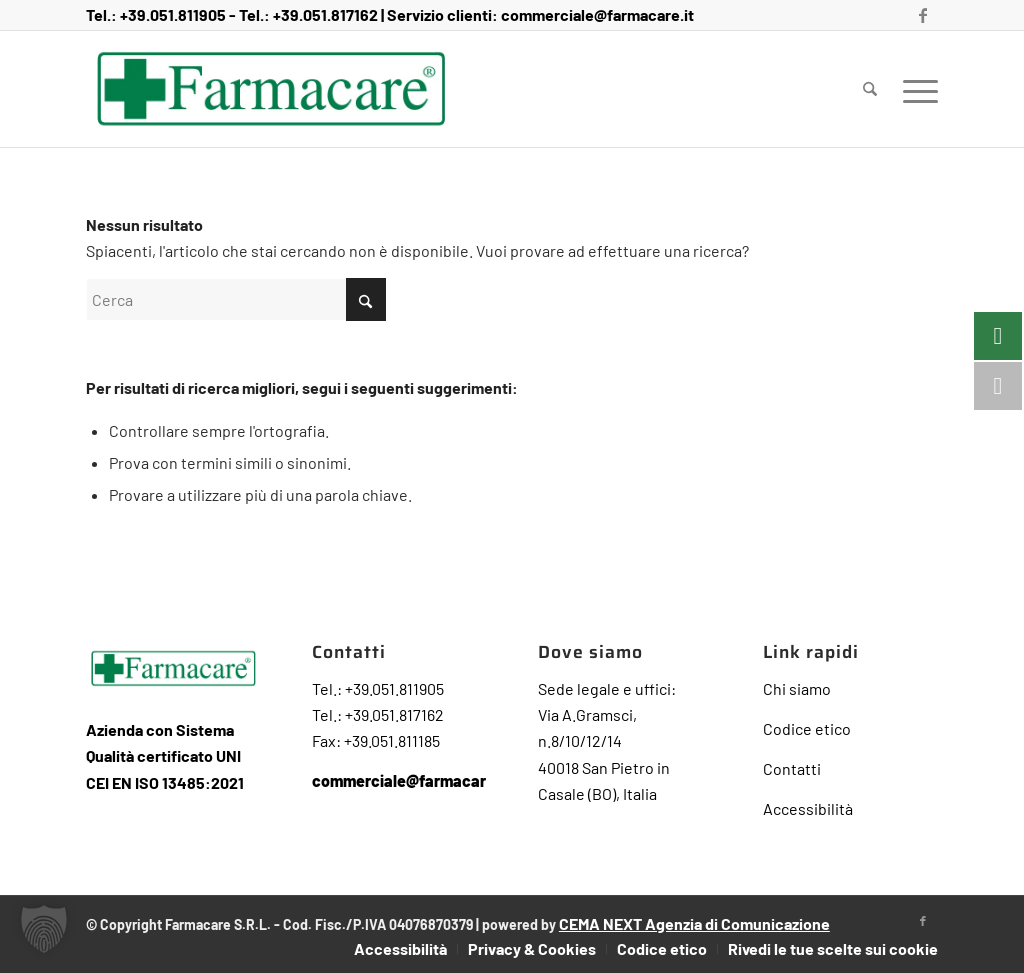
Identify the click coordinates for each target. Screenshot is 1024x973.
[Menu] (914, 89)
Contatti (792, 768)
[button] (44, 929)
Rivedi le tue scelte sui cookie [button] (833, 948)
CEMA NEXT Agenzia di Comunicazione (694, 923)
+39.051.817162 (325, 14)
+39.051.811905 (173, 14)
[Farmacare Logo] (271, 89)
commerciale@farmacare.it (597, 14)
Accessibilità (808, 808)
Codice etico (807, 728)
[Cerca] (870, 89)
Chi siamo (797, 688)
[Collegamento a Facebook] (923, 15)
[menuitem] (870, 89)
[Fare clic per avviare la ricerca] (366, 299)
